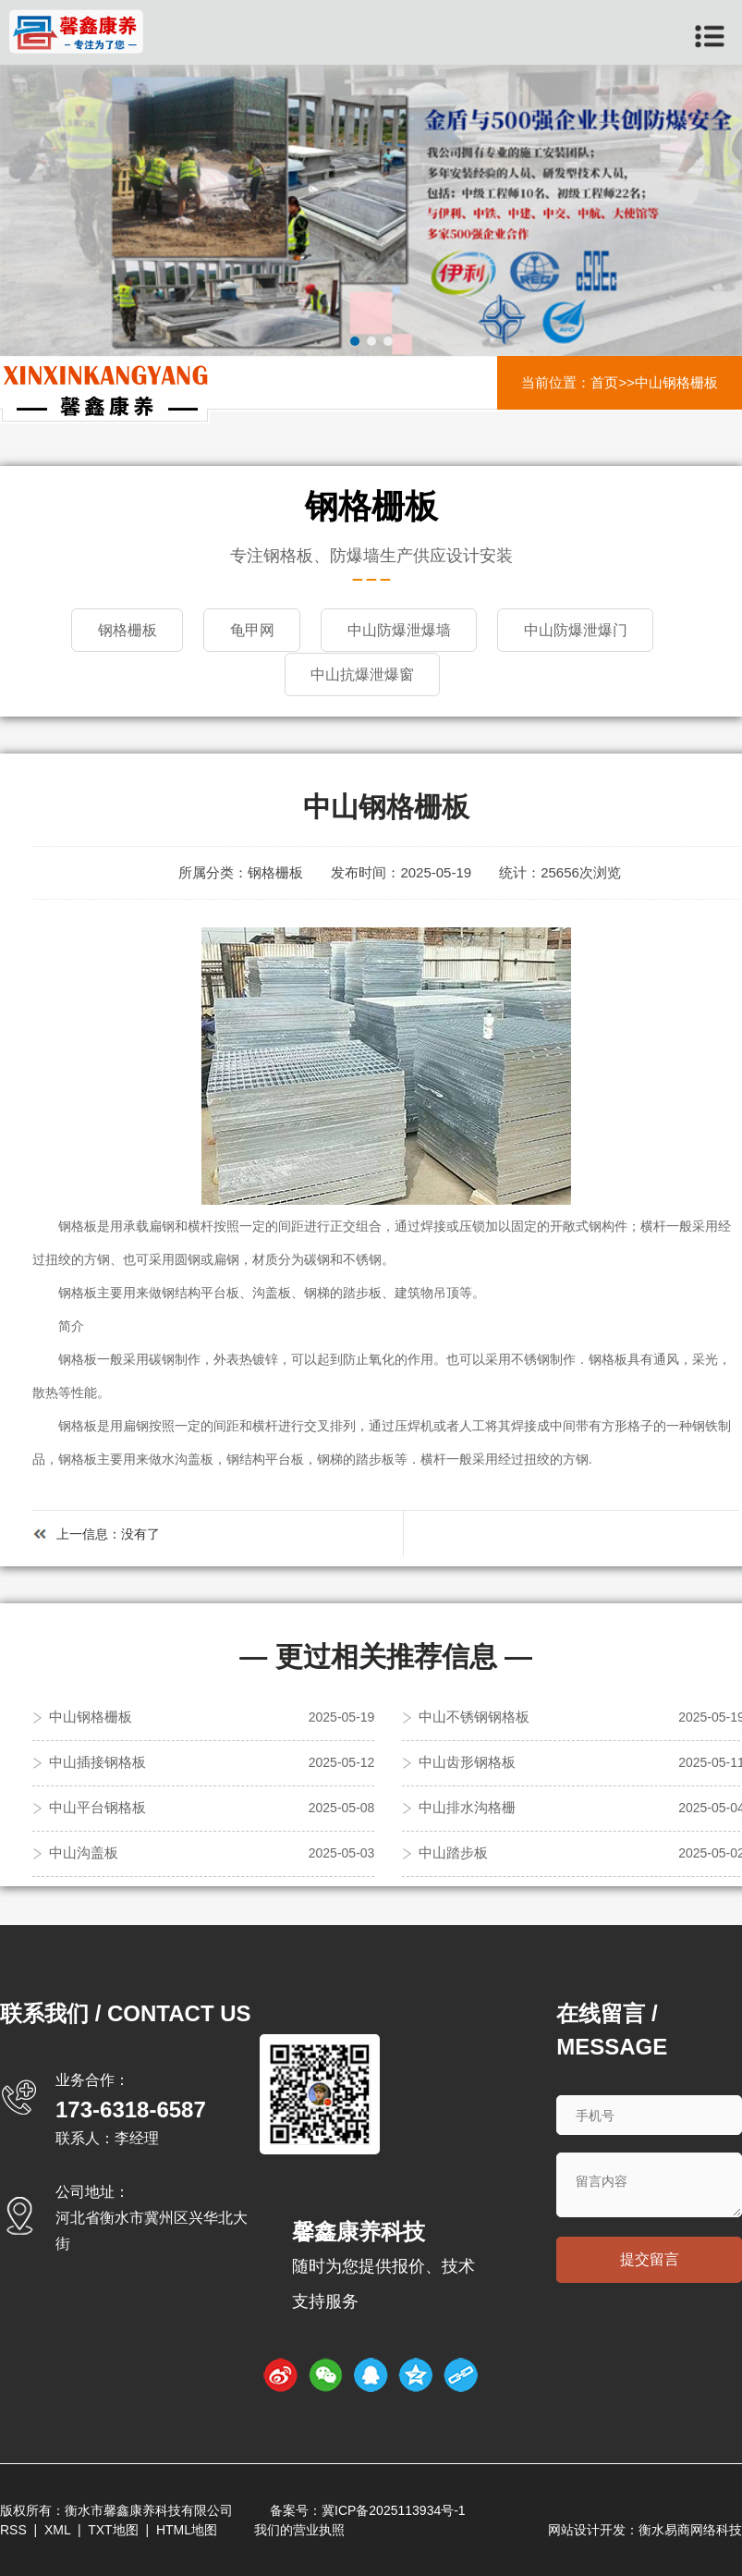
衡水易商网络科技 (690, 2528)
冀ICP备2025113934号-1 (394, 2509)
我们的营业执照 (299, 2528)
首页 (604, 382)
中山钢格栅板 (676, 382)
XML (57, 2528)
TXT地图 (113, 2528)
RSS (13, 2528)
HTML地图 (186, 2528)
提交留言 (649, 2259)
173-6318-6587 (130, 2108)
